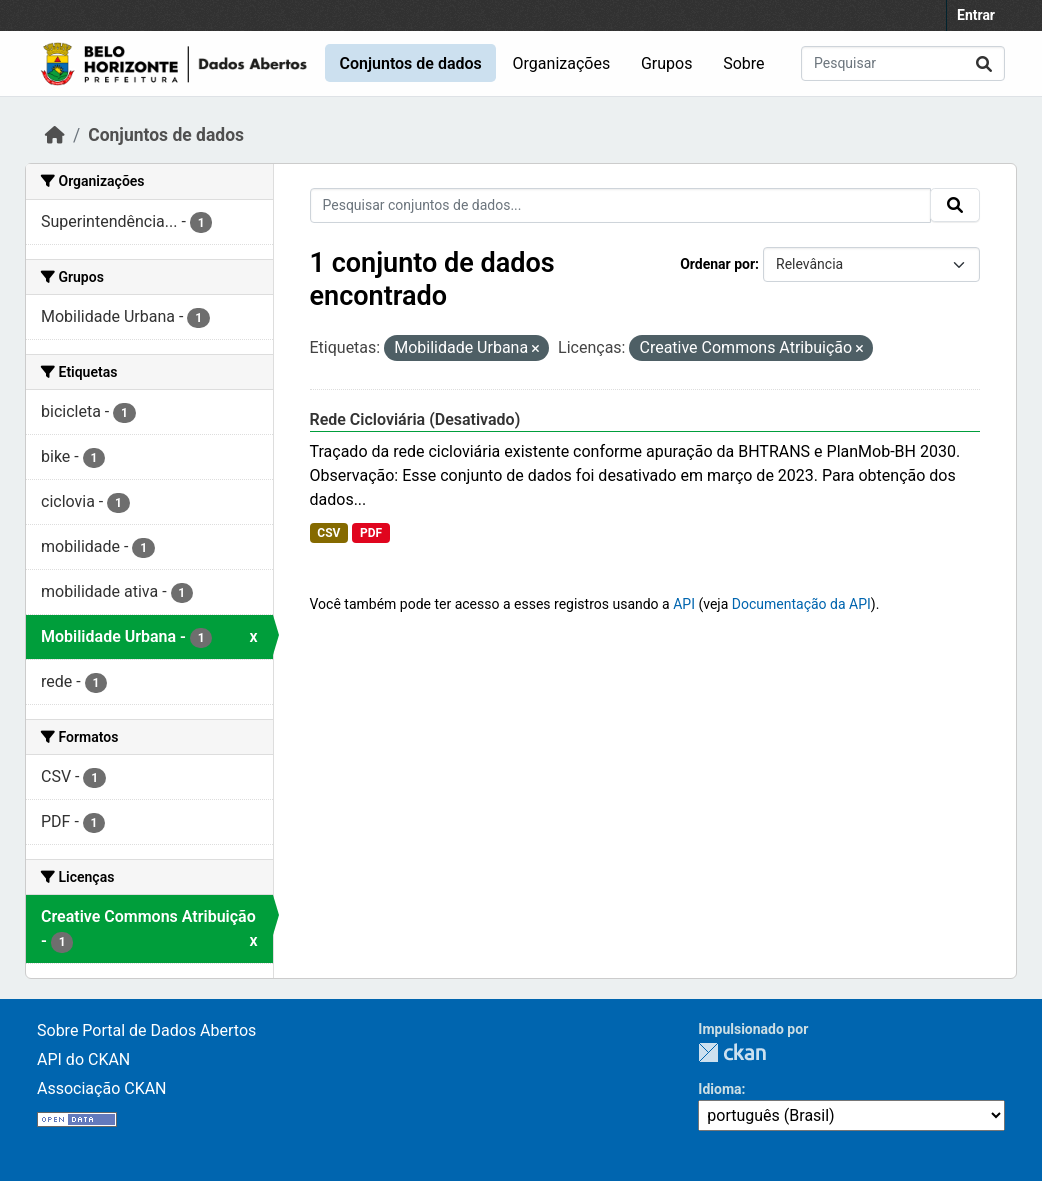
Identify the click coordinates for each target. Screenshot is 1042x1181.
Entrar (976, 15)
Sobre (743, 63)
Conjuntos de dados (410, 63)
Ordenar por (717, 264)
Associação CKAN (102, 1088)
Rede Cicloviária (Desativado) (415, 419)
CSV (328, 533)
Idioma (719, 1089)
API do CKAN (83, 1059)
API (684, 604)
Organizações (562, 63)
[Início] (55, 135)
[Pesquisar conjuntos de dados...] (903, 63)
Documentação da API (801, 604)
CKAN (732, 1052)
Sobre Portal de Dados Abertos (146, 1030)
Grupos (667, 63)
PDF (371, 533)
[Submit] (984, 63)
